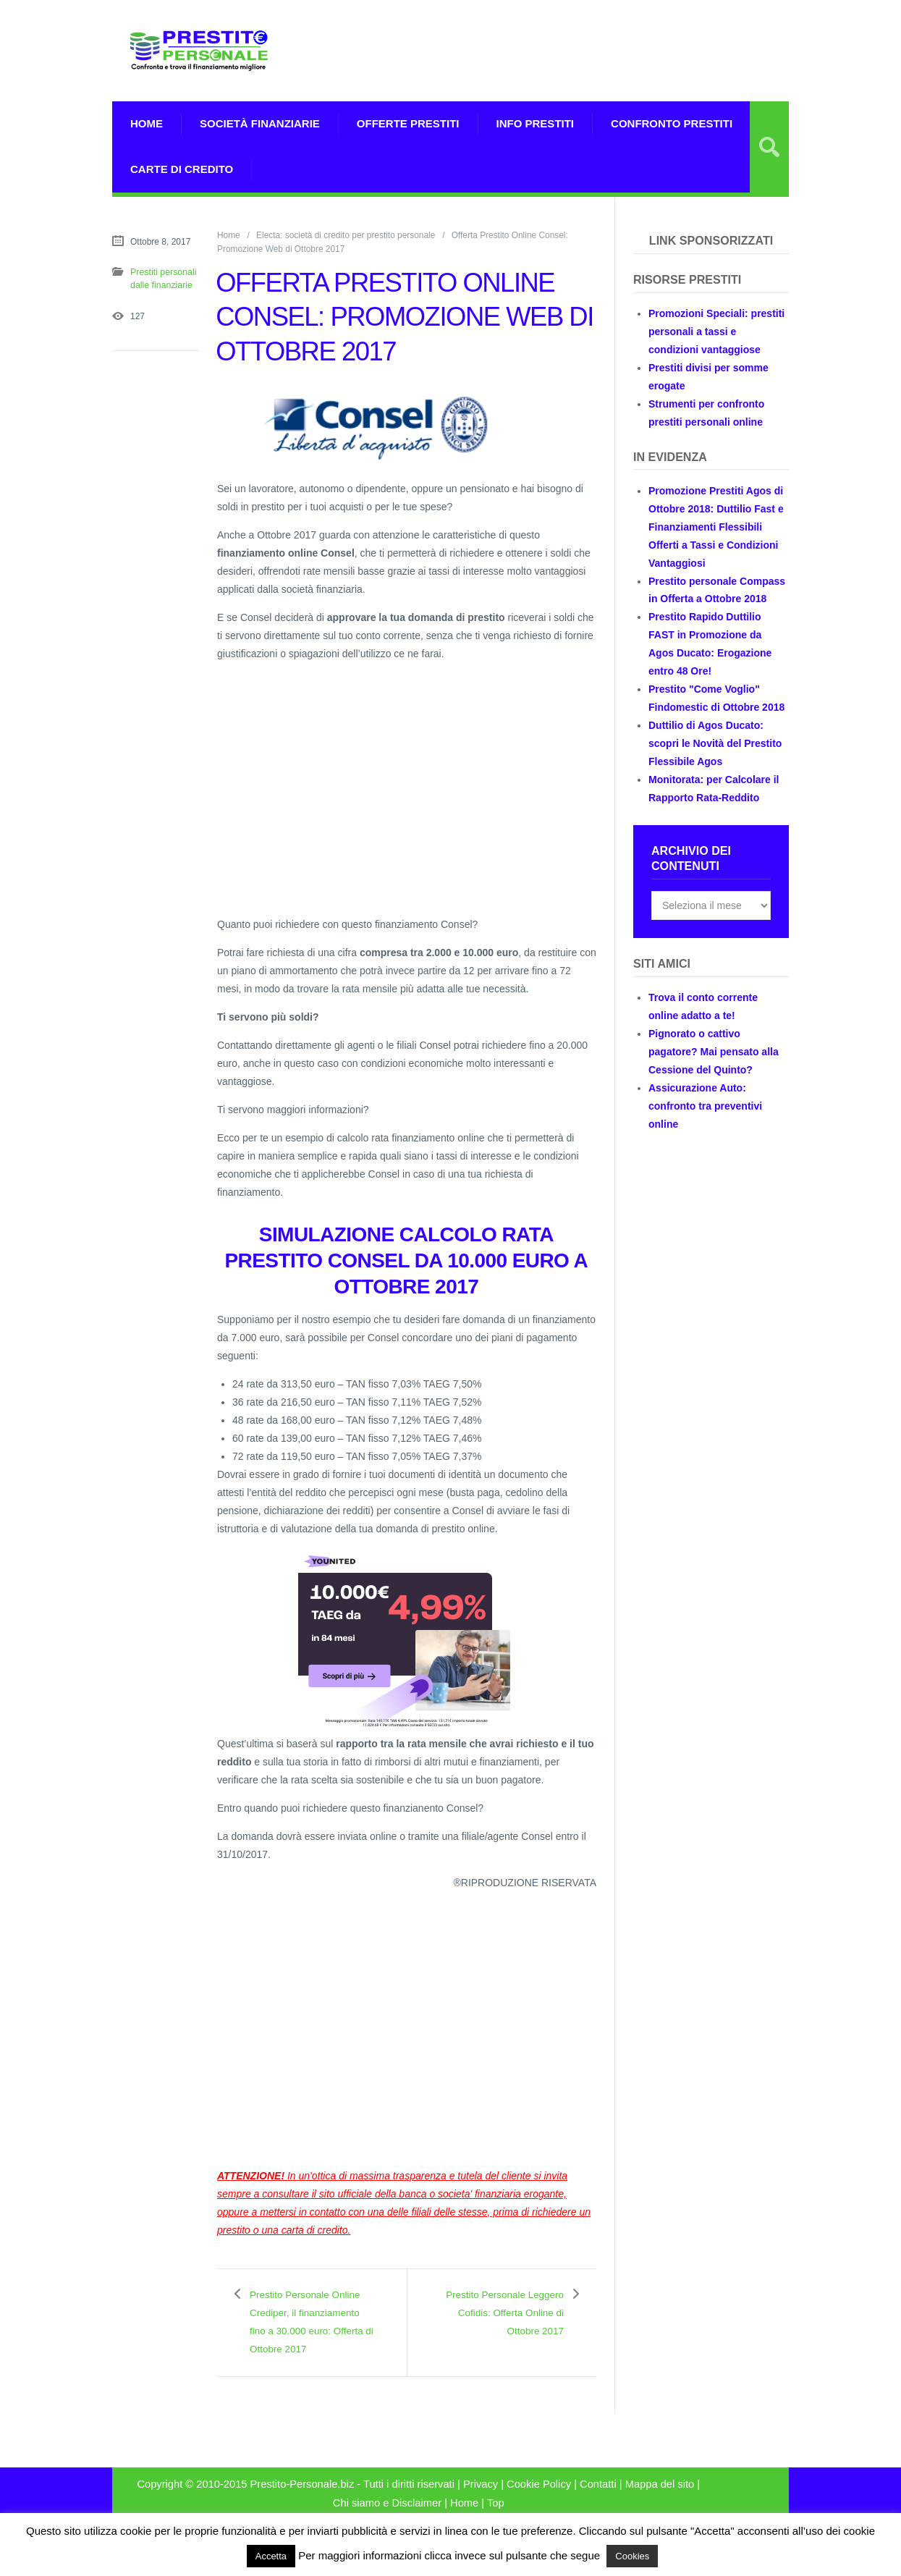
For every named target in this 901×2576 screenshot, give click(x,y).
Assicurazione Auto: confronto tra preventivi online (705, 1106)
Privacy (480, 2502)
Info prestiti (535, 123)
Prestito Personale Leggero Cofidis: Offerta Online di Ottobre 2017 (514, 2322)
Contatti (598, 2502)
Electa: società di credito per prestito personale (345, 235)
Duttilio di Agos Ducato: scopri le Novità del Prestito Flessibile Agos (715, 743)
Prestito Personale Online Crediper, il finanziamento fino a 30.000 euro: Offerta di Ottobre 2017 (310, 2331)
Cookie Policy (539, 2502)
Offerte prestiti (408, 123)
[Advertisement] (619, 68)
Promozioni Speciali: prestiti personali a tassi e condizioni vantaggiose (716, 331)
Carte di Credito (181, 169)
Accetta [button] (271, 2556)
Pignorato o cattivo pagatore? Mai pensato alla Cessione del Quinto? (713, 1052)
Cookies (632, 2556)
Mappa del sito (660, 2502)
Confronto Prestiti (671, 123)
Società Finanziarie (260, 123)
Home (146, 123)
